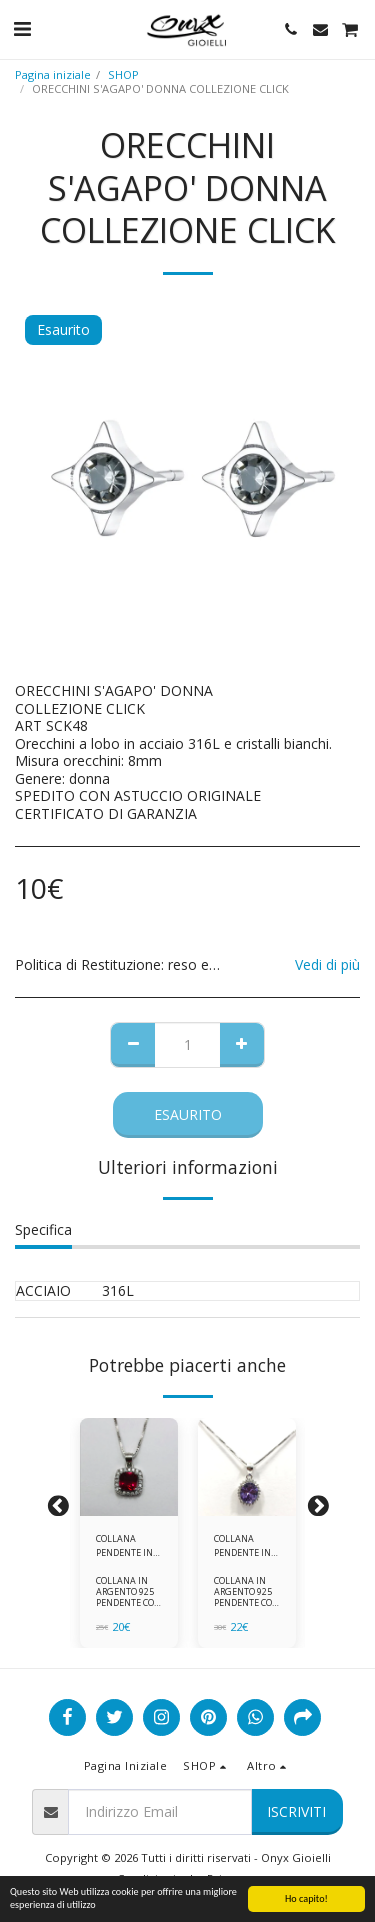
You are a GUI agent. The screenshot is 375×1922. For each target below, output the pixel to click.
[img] (129, 1467)
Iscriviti (296, 1811)
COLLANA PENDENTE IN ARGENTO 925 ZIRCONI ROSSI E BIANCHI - (129, 1545)
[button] (22, 28)
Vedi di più (327, 965)
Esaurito (188, 1114)
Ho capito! (306, 1898)
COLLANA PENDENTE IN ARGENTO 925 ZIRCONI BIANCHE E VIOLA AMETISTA (243, 1545)
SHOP (123, 74)
